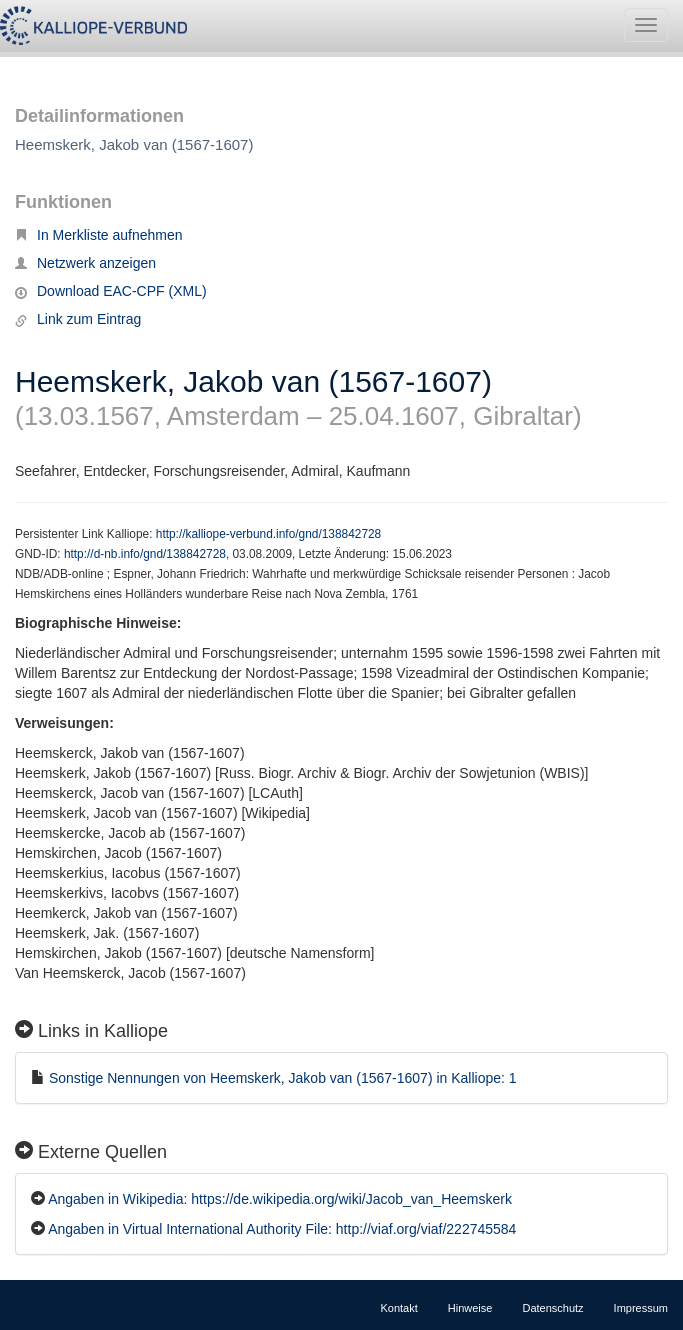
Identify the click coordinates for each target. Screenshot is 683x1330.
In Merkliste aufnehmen (99, 235)
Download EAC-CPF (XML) (111, 291)
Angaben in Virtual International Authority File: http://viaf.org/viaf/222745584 (282, 1229)
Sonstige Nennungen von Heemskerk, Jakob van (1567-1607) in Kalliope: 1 (283, 1078)
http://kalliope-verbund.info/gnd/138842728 (268, 534)
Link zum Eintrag (78, 319)
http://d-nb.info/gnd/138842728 (145, 554)
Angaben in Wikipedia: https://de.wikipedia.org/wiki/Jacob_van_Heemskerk (280, 1199)
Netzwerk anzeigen (85, 263)
